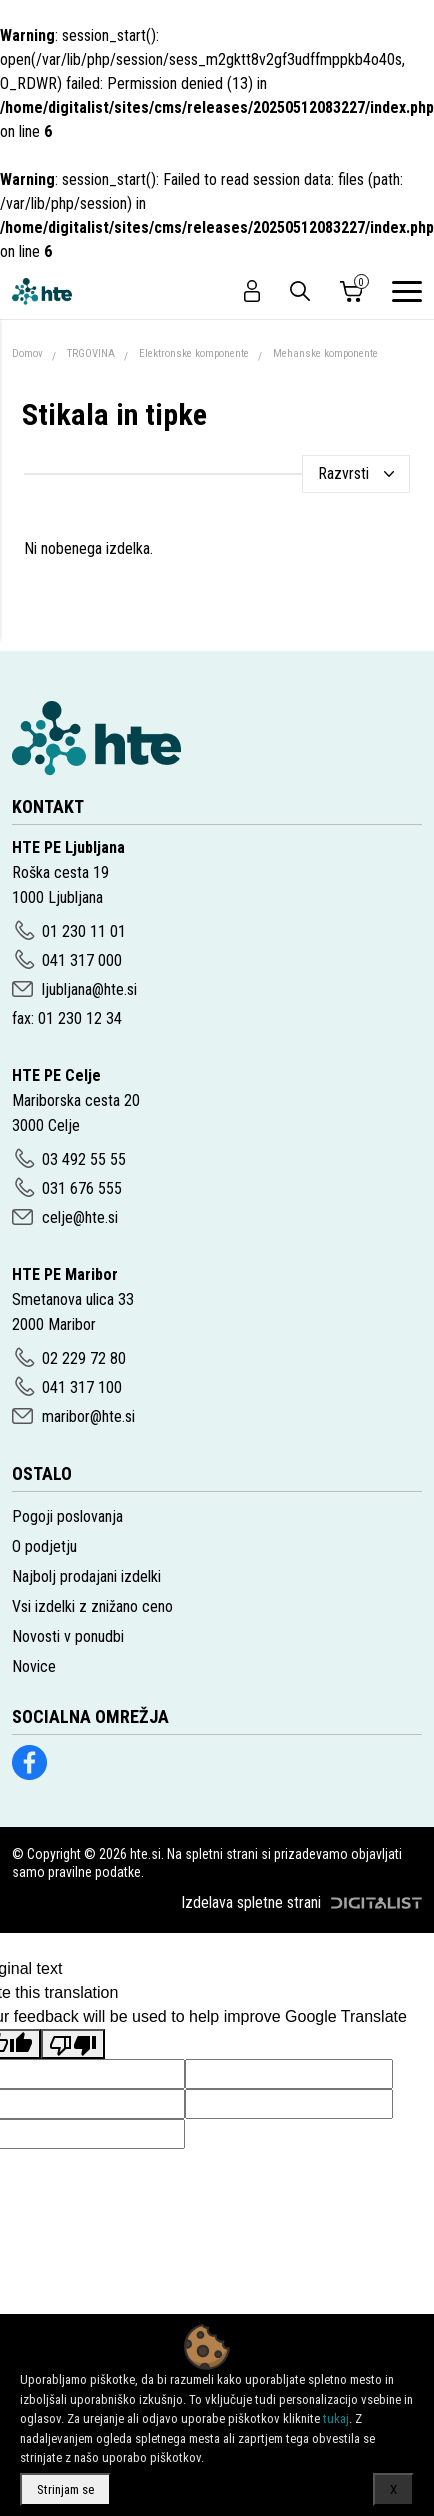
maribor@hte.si (88, 1416)
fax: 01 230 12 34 (67, 1018)
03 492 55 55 (84, 1159)
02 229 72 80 (84, 1358)
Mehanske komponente (325, 353)
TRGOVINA (91, 353)
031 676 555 (82, 1188)
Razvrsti (343, 473)
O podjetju (44, 1546)
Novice (34, 1666)
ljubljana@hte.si (89, 989)
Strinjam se (65, 2489)
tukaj (336, 2418)
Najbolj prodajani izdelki (86, 1576)
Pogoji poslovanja (67, 1516)
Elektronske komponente (194, 353)
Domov (27, 353)
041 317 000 (82, 960)
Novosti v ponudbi (68, 1636)
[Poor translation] (73, 2044)
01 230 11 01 (84, 931)
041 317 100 (82, 1387)
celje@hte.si (80, 1217)
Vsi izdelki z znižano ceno (92, 1606)
